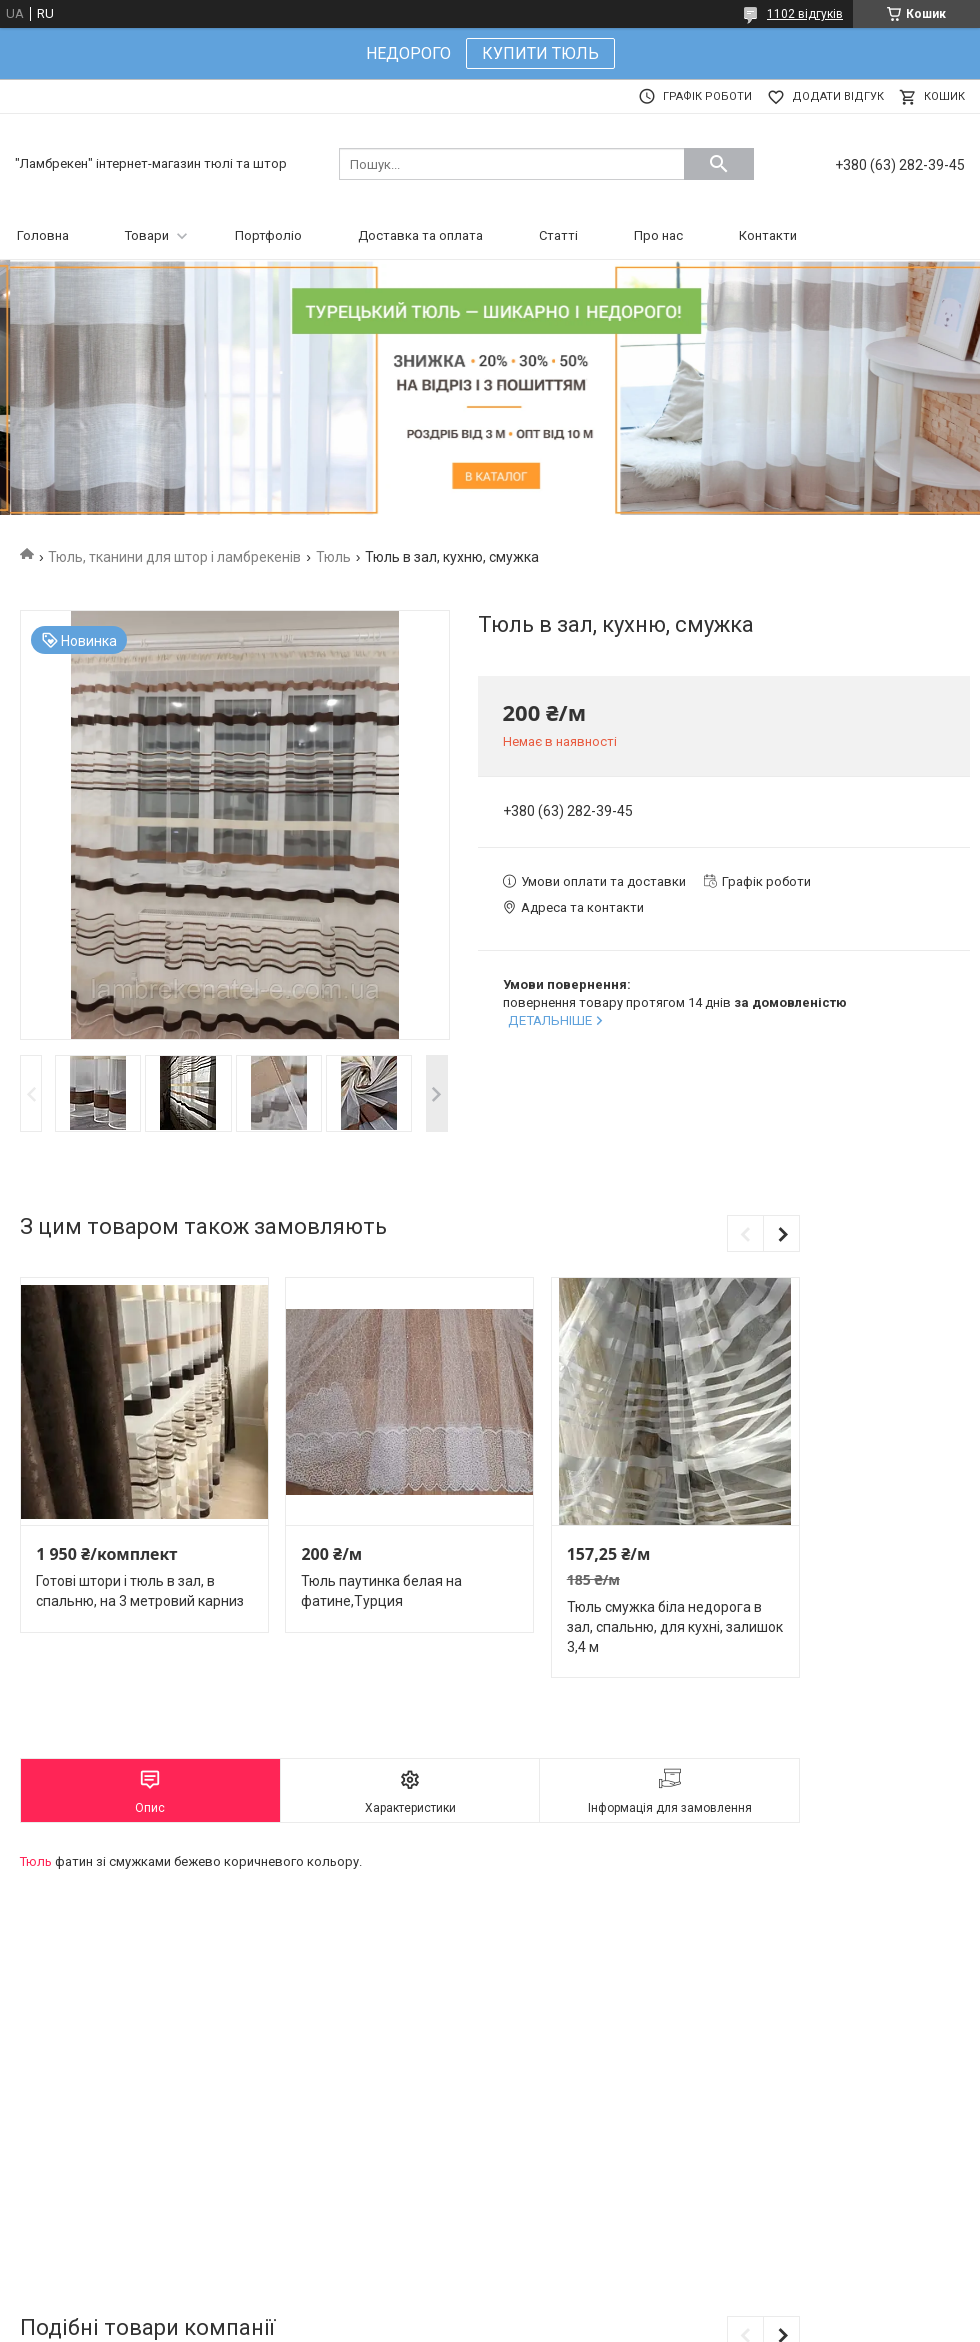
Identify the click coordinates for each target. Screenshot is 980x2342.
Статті (558, 235)
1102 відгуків (805, 14)
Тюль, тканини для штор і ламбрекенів (174, 557)
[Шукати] (719, 164)
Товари (147, 235)
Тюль (333, 557)
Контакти (768, 235)
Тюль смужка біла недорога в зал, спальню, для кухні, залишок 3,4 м (675, 1626)
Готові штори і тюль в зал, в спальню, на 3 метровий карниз (140, 1591)
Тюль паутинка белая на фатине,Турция (381, 1591)
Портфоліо (268, 235)
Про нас (658, 235)
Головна (43, 235)
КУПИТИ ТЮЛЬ (540, 53)
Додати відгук (838, 96)
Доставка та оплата (420, 235)
